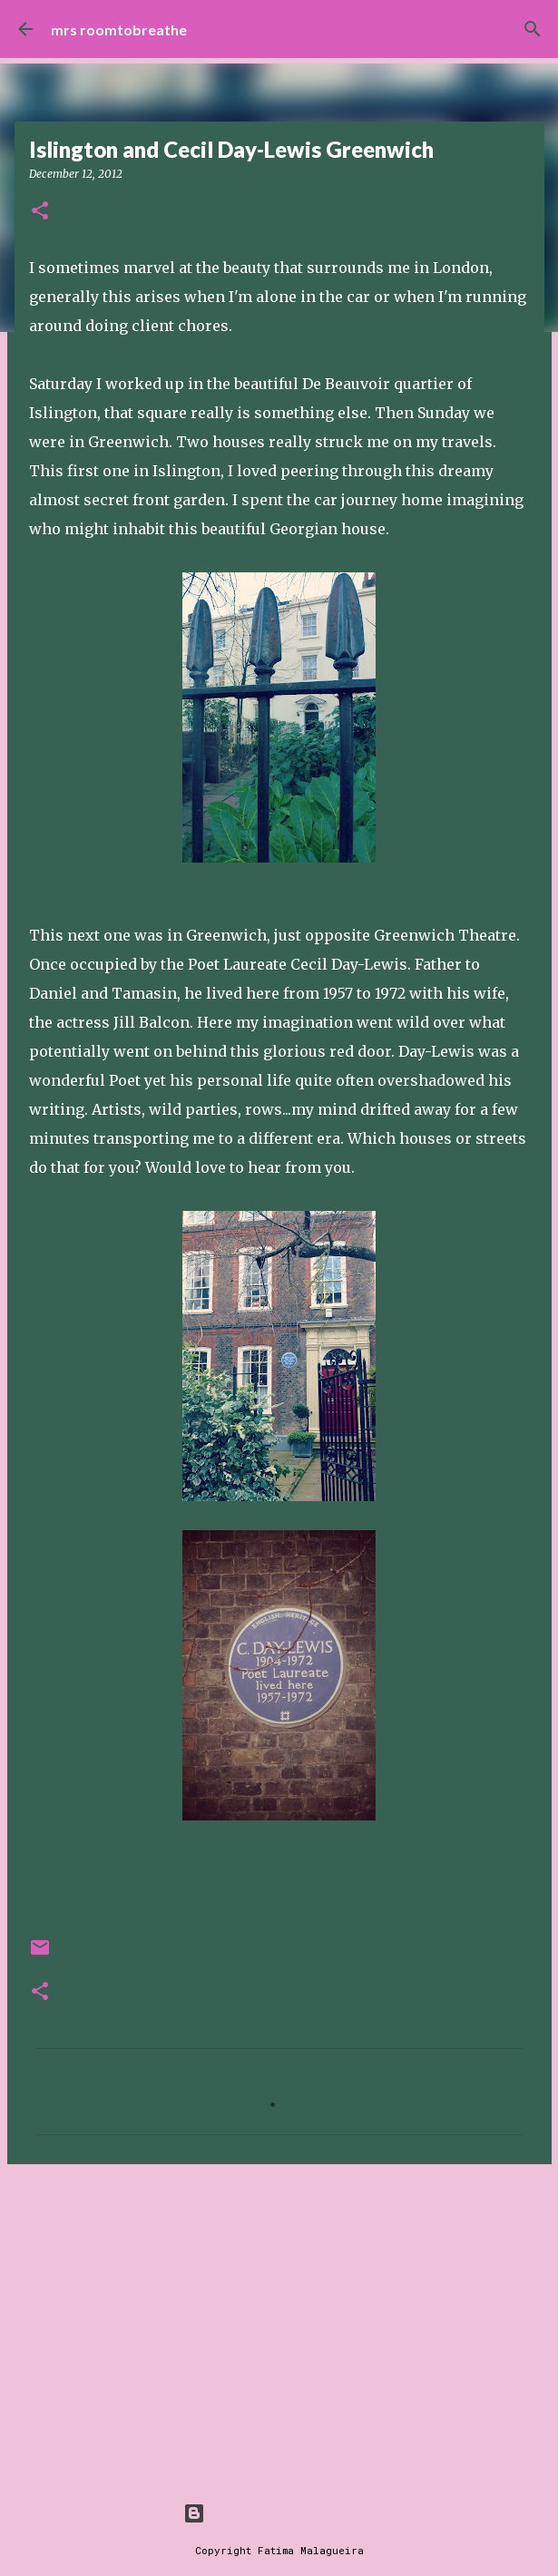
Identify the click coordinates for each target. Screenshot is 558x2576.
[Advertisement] (279, 2318)
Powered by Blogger (279, 2512)
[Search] (532, 29)
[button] (40, 212)
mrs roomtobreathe (119, 29)
